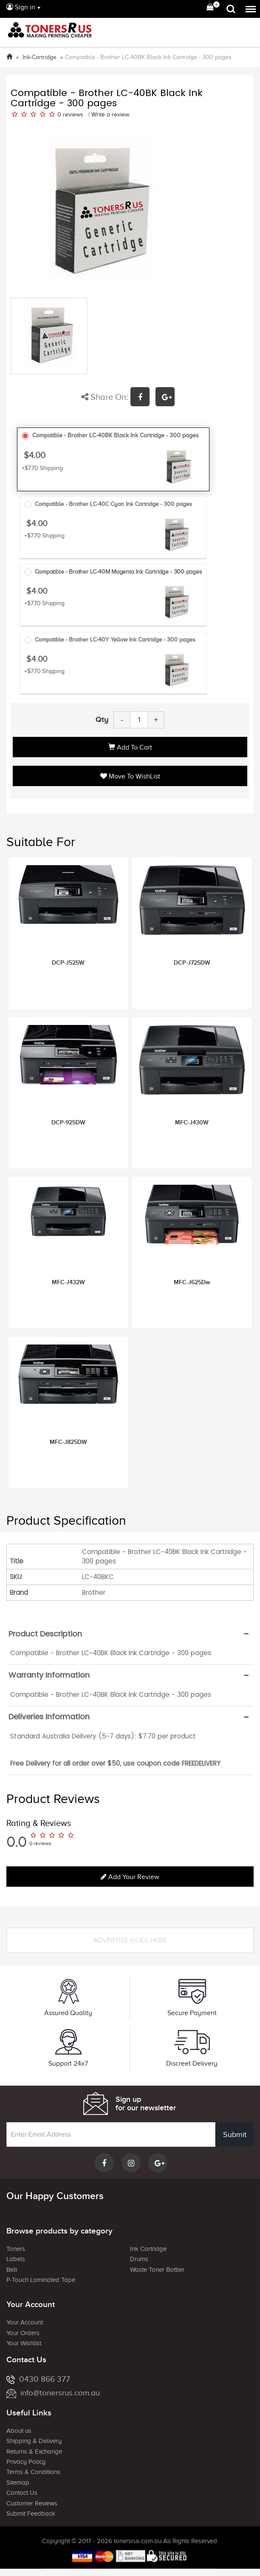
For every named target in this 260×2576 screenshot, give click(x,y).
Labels (15, 2259)
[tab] (130, 1633)
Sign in (20, 7)
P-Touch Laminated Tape (40, 2279)
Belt (11, 2269)
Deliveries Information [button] (49, 1717)
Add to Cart (130, 747)
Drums (139, 2259)
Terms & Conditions (33, 2471)
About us (18, 2430)
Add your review (130, 1877)
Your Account (24, 2322)
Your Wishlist (23, 2343)
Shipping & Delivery (34, 2440)
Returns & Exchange (34, 2451)
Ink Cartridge (148, 2248)
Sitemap (17, 2482)
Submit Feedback (30, 2513)
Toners (15, 2248)
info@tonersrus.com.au (53, 2392)
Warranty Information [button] (49, 1675)
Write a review (110, 114)
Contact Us (21, 2492)
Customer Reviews (31, 2503)
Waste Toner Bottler (157, 2269)
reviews (73, 114)
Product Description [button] (45, 1634)
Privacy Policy (25, 2461)
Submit (234, 2134)
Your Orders (23, 2333)
